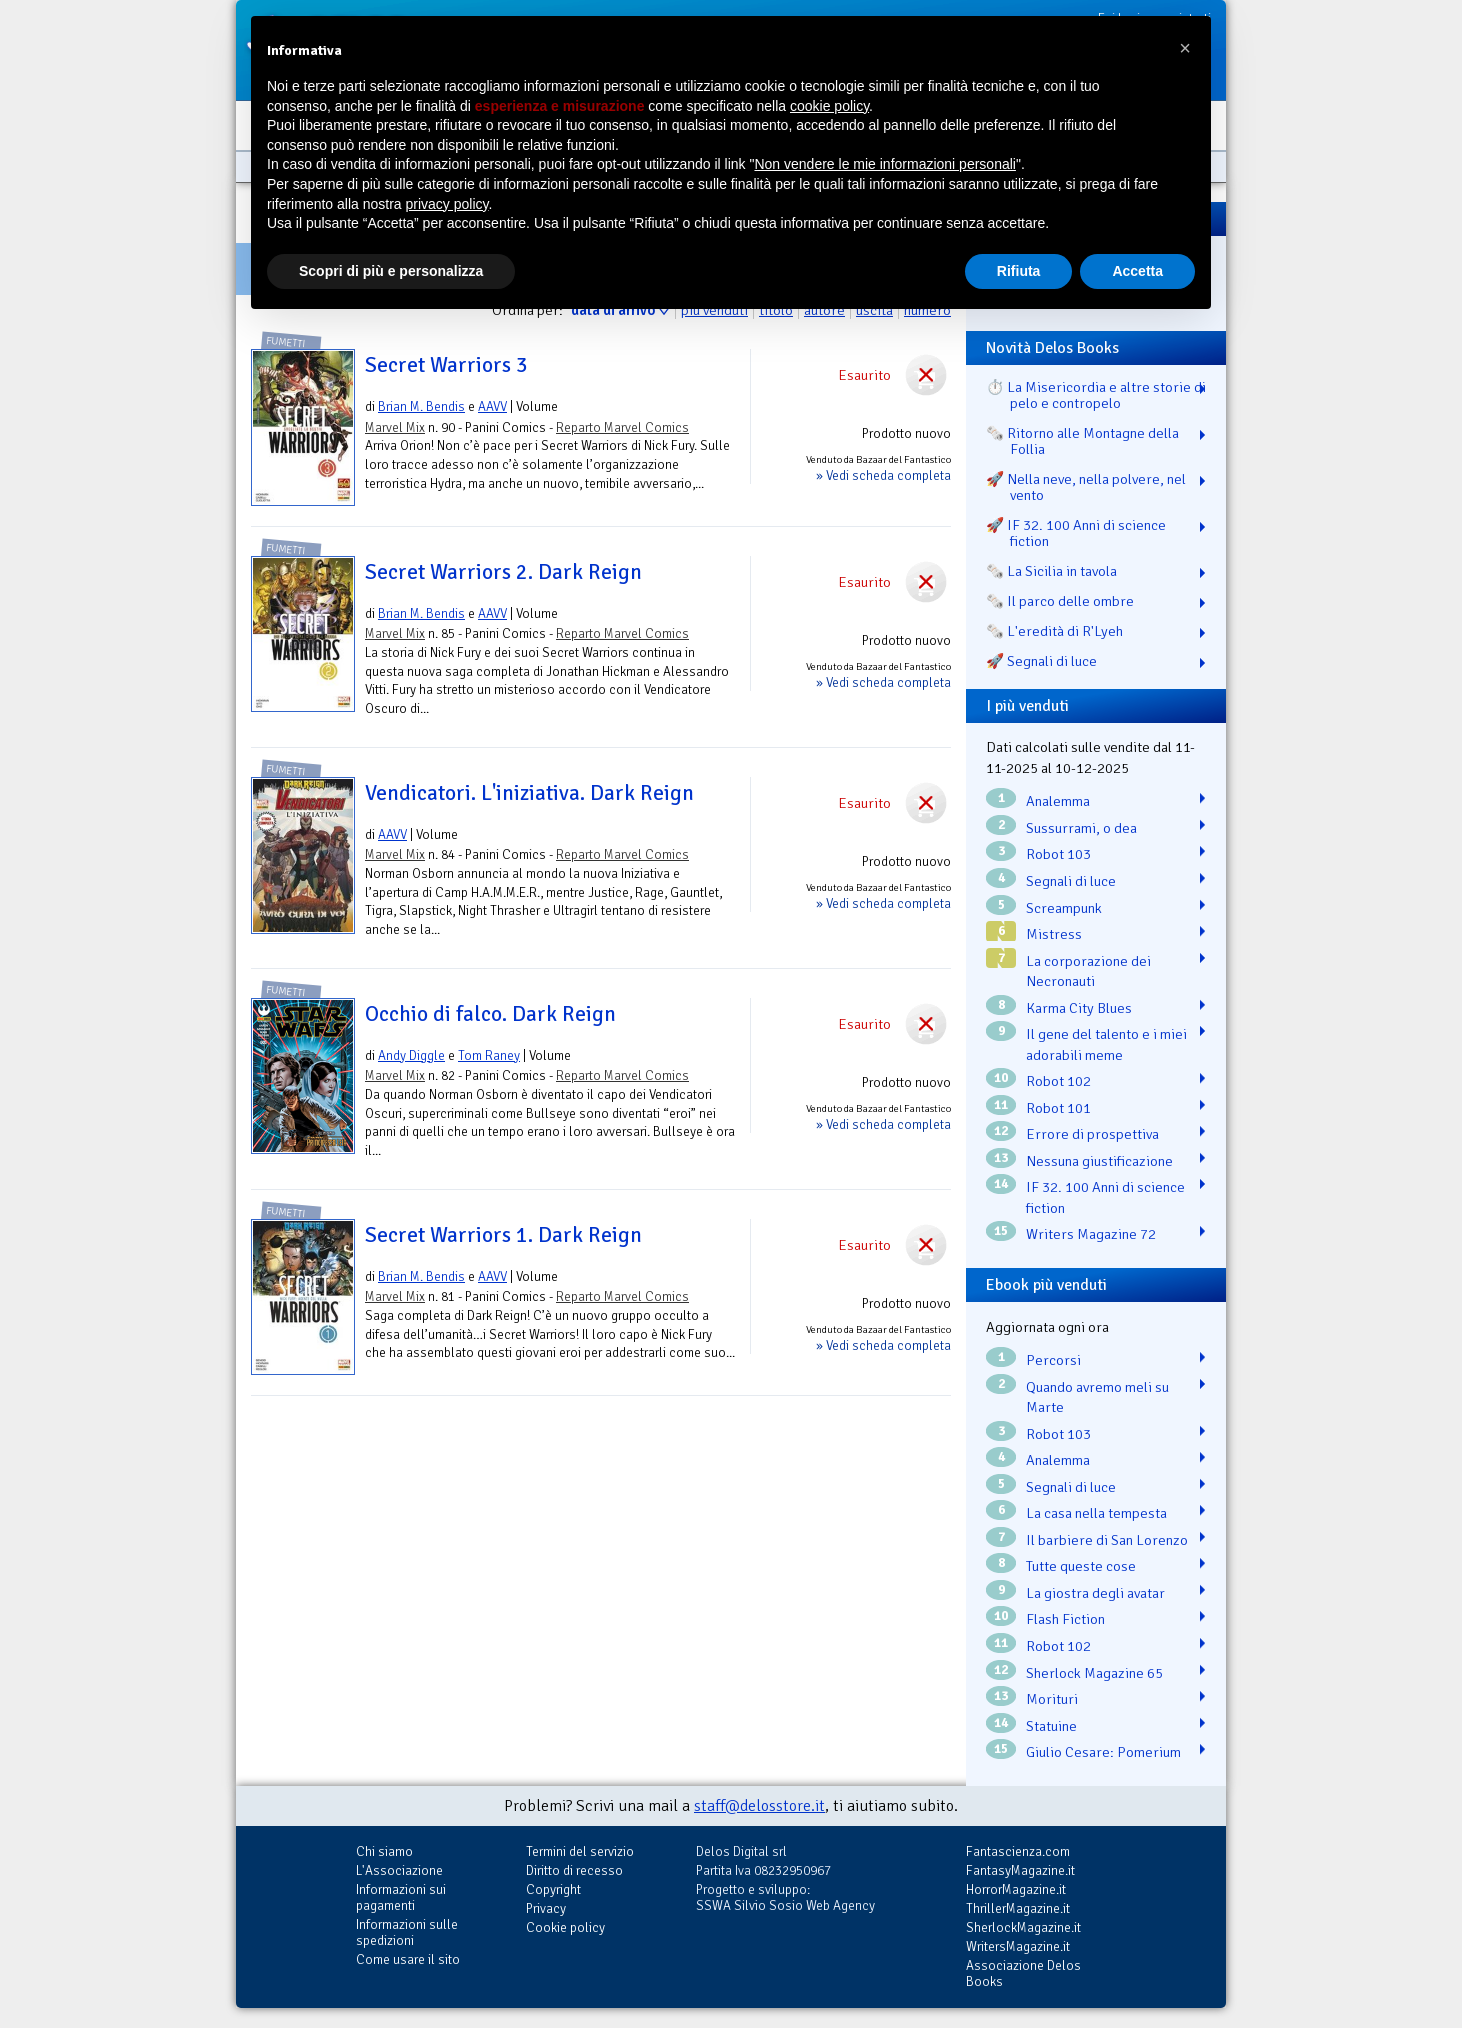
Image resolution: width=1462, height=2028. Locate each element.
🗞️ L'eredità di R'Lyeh (1054, 631)
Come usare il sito (408, 1959)
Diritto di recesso (574, 1870)
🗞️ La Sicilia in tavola (1051, 571)
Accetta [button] (1137, 271)
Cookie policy (565, 1927)
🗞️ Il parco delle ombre (1060, 601)
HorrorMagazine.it (1016, 1889)
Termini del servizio (580, 1851)
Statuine (1051, 1726)
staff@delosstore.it (759, 1806)
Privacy (546, 1908)
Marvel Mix (395, 427)
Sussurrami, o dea (1081, 828)
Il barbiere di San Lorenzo (1107, 1540)
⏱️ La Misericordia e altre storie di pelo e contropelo (1096, 395)
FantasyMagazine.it (1020, 1870)
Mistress (1054, 934)
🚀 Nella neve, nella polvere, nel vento (1086, 487)
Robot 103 (1058, 854)
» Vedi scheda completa (883, 475)
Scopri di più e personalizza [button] (391, 271)
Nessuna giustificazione (1099, 1161)
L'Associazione (399, 1870)
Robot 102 (1058, 1081)
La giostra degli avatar (1095, 1593)
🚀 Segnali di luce (1041, 661)
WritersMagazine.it (1018, 1946)
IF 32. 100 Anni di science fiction (1105, 1197)
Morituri (1052, 1699)
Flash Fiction (1065, 1619)
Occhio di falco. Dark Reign (490, 1014)
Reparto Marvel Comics (622, 427)
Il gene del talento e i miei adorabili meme (1106, 1044)
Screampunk (1064, 908)
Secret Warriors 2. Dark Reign (503, 572)
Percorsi (1053, 1360)
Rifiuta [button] (1019, 271)
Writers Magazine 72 (1091, 1234)
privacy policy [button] (447, 204)
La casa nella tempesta (1096, 1513)
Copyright (553, 1889)
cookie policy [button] (829, 106)
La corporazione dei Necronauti (1088, 971)
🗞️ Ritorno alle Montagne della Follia (1082, 441)
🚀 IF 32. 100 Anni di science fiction (1076, 533)
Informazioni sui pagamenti (401, 1897)
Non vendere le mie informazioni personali (884, 164)
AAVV (492, 406)
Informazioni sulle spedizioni (407, 1932)
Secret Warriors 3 (446, 365)
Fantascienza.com (1018, 1851)
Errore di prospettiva (1092, 1134)
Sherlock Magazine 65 (1094, 1673)
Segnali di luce (1071, 881)
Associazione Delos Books (1023, 1973)
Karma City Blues (1079, 1008)
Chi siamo (384, 1851)
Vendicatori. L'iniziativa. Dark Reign (529, 793)
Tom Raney (489, 1055)
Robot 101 (1058, 1108)
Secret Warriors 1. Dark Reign (503, 1235)
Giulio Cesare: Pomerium (1103, 1752)
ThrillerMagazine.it (1018, 1908)
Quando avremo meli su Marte (1097, 1397)
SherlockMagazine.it (1023, 1927)
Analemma (1058, 801)
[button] (1185, 48)
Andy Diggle (411, 1055)
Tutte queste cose (1081, 1566)
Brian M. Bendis (421, 406)
